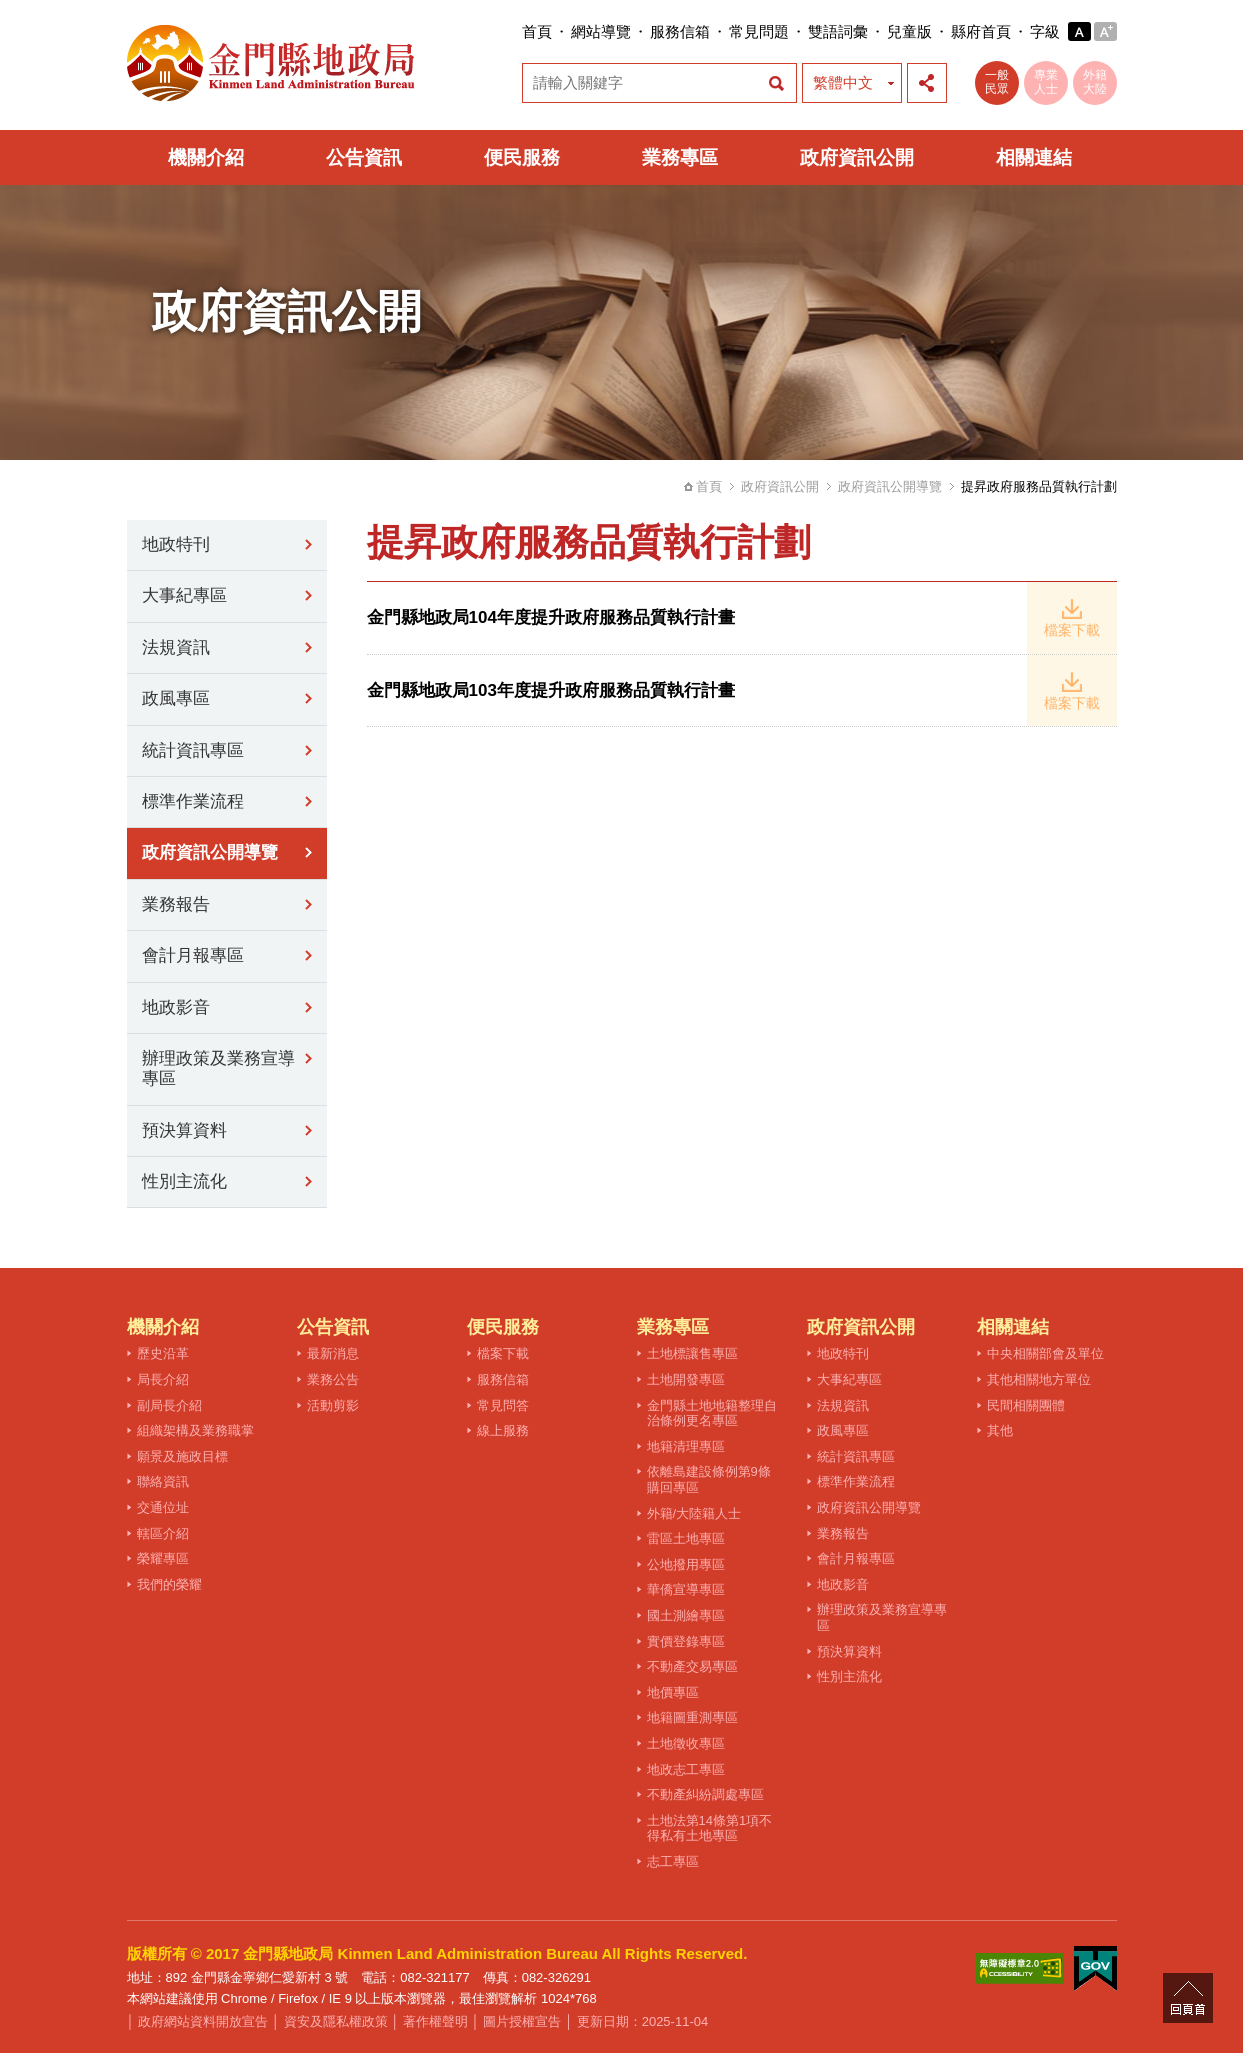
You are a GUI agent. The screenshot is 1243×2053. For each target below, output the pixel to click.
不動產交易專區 (692, 1666)
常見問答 (503, 1405)
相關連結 (1034, 157)
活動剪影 (333, 1405)
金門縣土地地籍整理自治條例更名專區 (712, 1413)
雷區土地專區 (686, 1538)
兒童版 (909, 31)
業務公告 (333, 1379)
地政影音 (176, 1007)
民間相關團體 (1026, 1405)
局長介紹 (163, 1379)
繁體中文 (843, 82)
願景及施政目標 (182, 1456)
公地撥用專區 (686, 1564)
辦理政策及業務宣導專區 (218, 1068)
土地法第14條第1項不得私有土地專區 (710, 1828)
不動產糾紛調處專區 (705, 1794)
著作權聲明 (435, 2021)
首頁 (537, 31)
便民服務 (522, 157)
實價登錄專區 (686, 1641)
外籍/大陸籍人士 (694, 1513)
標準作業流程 (193, 801)
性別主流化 (184, 1181)
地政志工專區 (686, 1769)
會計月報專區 (193, 955)
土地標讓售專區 (692, 1353)
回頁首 (1188, 1998)
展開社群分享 (927, 83)
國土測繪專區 (686, 1615)
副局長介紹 (169, 1405)
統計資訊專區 (193, 750)
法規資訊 (176, 647)
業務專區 (680, 157)
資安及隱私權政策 (336, 2021)
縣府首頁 (981, 31)
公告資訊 (364, 157)
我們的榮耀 (169, 1584)
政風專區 (176, 698)
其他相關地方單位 (1039, 1379)
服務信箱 (680, 31)
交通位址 (163, 1507)
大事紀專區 (184, 595)
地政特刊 (176, 544)
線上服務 (503, 1430)
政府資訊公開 (857, 157)
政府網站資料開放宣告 (203, 2021)
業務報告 (176, 904)
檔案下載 (503, 1353)
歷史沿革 (163, 1353)
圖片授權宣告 (522, 2021)
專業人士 (1046, 82)
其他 (1000, 1430)
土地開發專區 (686, 1379)
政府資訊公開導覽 (890, 486)
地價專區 (673, 1692)
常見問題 (759, 31)
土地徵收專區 (686, 1743)
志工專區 (673, 1861)
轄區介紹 (163, 1533)
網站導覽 (601, 31)
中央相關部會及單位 (1045, 1353)
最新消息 (333, 1353)
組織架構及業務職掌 (195, 1430)
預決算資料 (184, 1130)
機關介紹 (206, 157)
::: (516, 31)
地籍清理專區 (686, 1446)
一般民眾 (997, 82)
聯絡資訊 (163, 1481)
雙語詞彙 (838, 31)
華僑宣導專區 (686, 1589)
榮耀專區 (163, 1558)
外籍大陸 (1095, 82)
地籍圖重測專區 (692, 1717)
